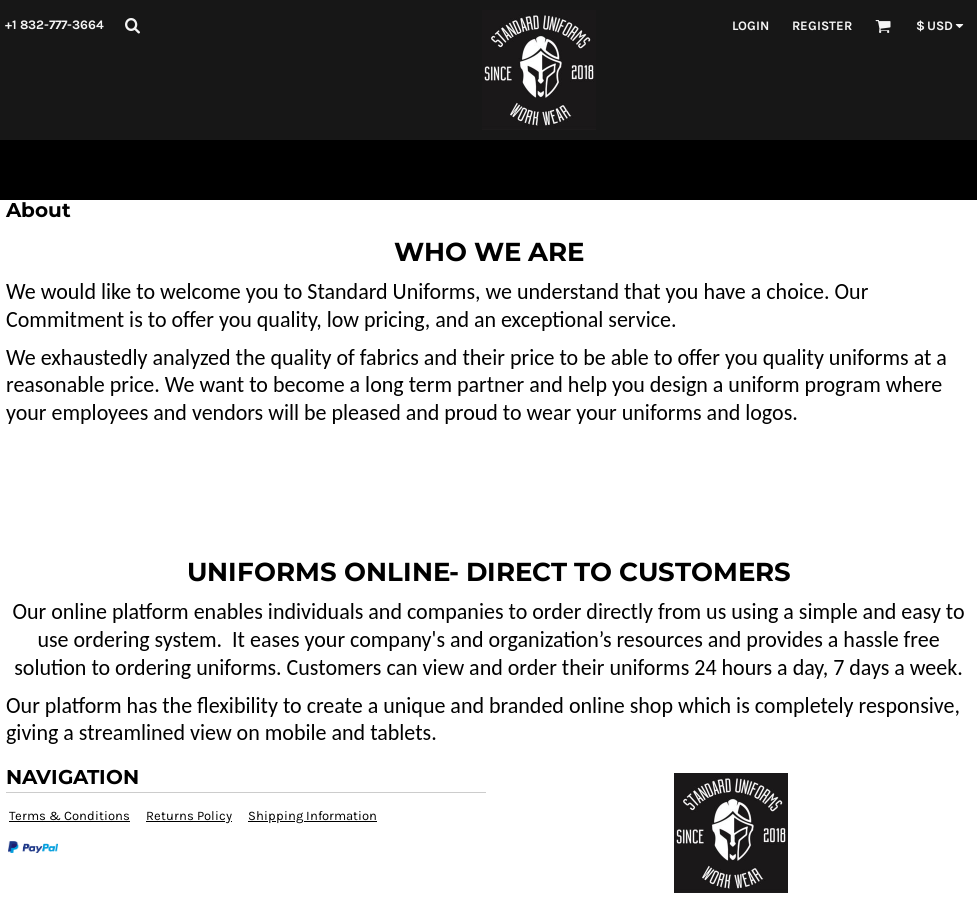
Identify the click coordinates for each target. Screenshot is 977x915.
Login (750, 25)
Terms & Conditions (69, 815)
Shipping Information (312, 815)
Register (822, 25)
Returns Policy (189, 815)
